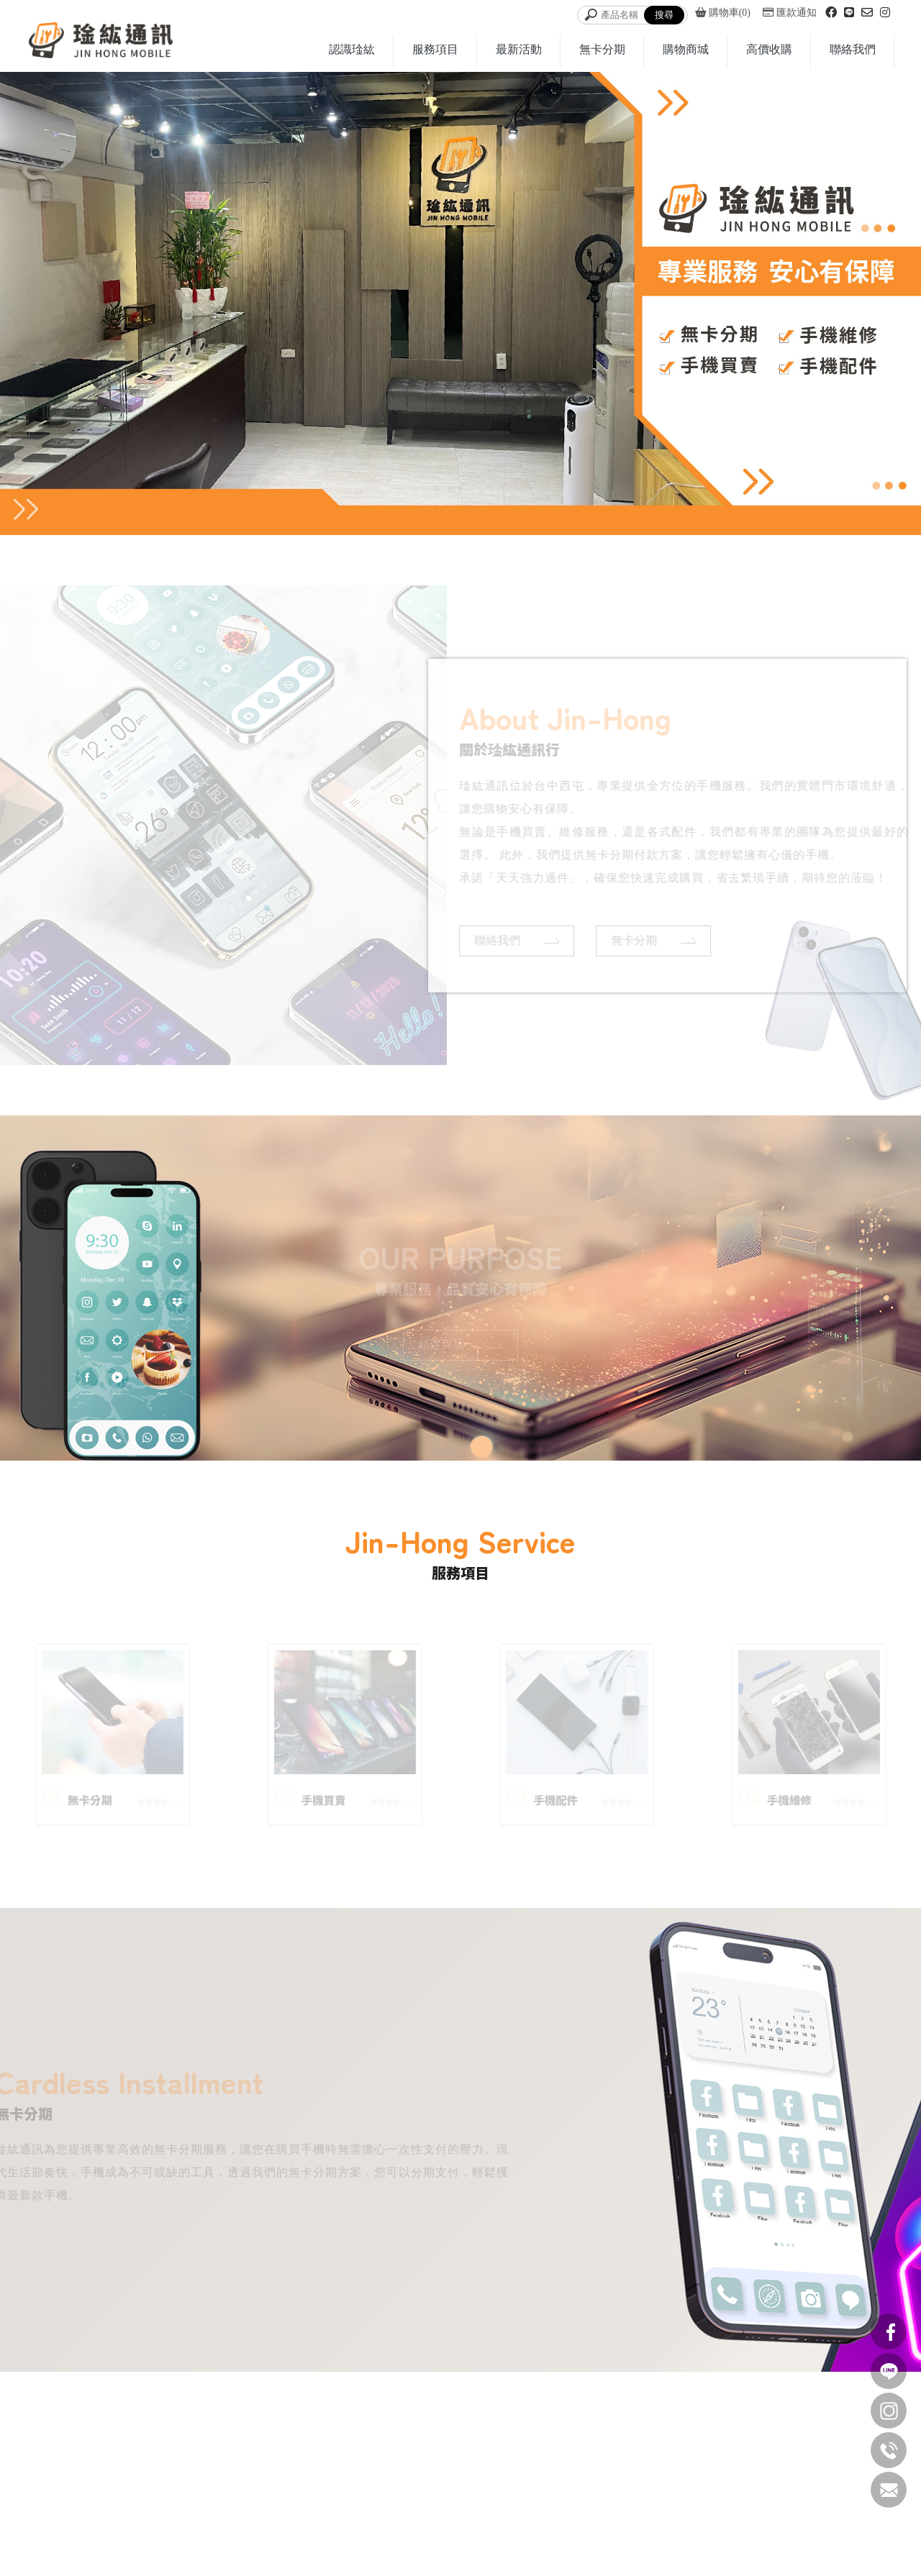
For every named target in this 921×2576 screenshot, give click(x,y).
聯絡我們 (853, 49)
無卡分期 (602, 49)
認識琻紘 (352, 49)
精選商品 (460, 1343)
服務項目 (435, 49)
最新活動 (519, 49)
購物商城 (686, 49)
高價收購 (769, 49)
